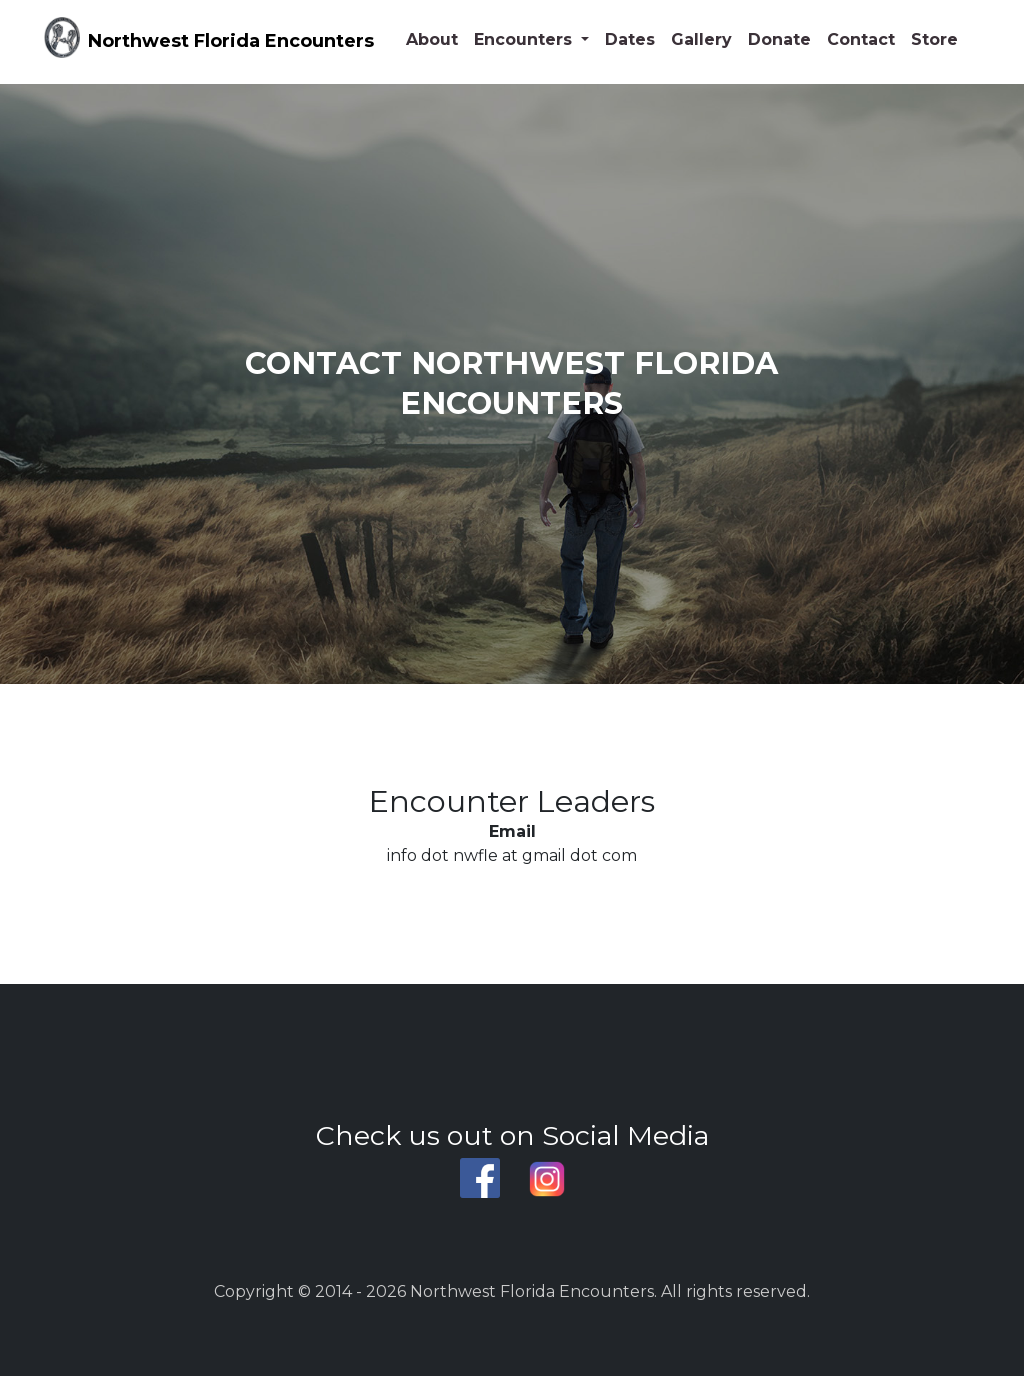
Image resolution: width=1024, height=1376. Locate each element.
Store (934, 39)
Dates (630, 39)
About (432, 39)
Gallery (701, 39)
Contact (861, 39)
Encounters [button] (525, 39)
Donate (779, 39)
